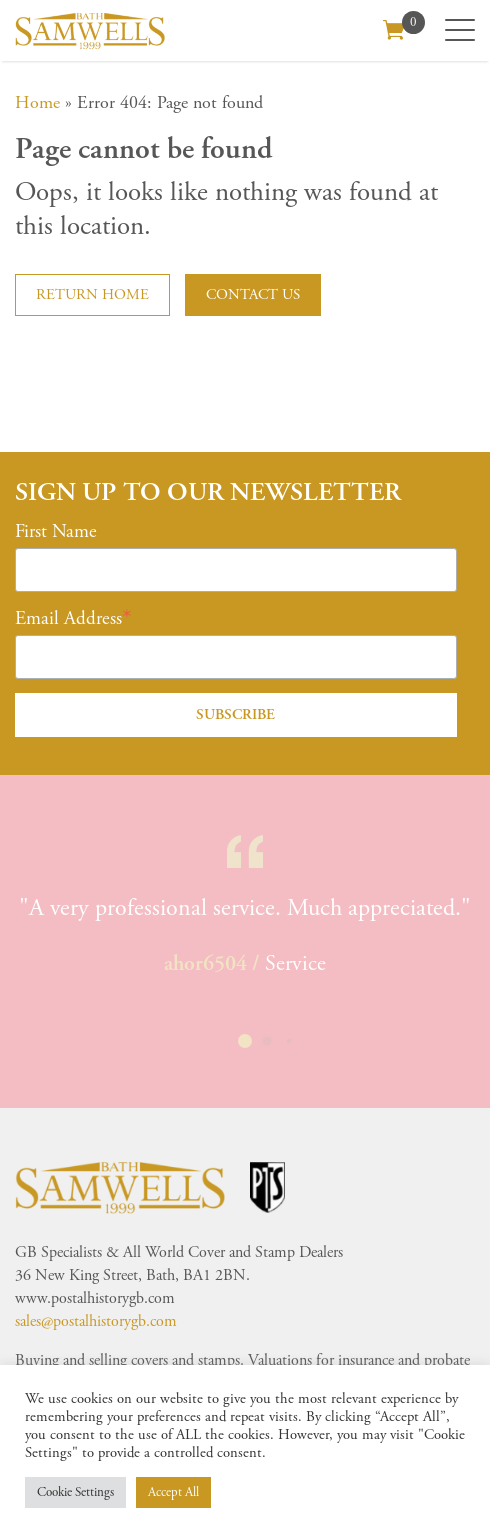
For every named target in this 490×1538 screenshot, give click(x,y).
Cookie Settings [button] (75, 1492)
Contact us (253, 294)
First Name (56, 532)
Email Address (68, 619)
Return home (92, 294)
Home (37, 102)
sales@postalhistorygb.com (96, 1321)
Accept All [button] (173, 1492)
